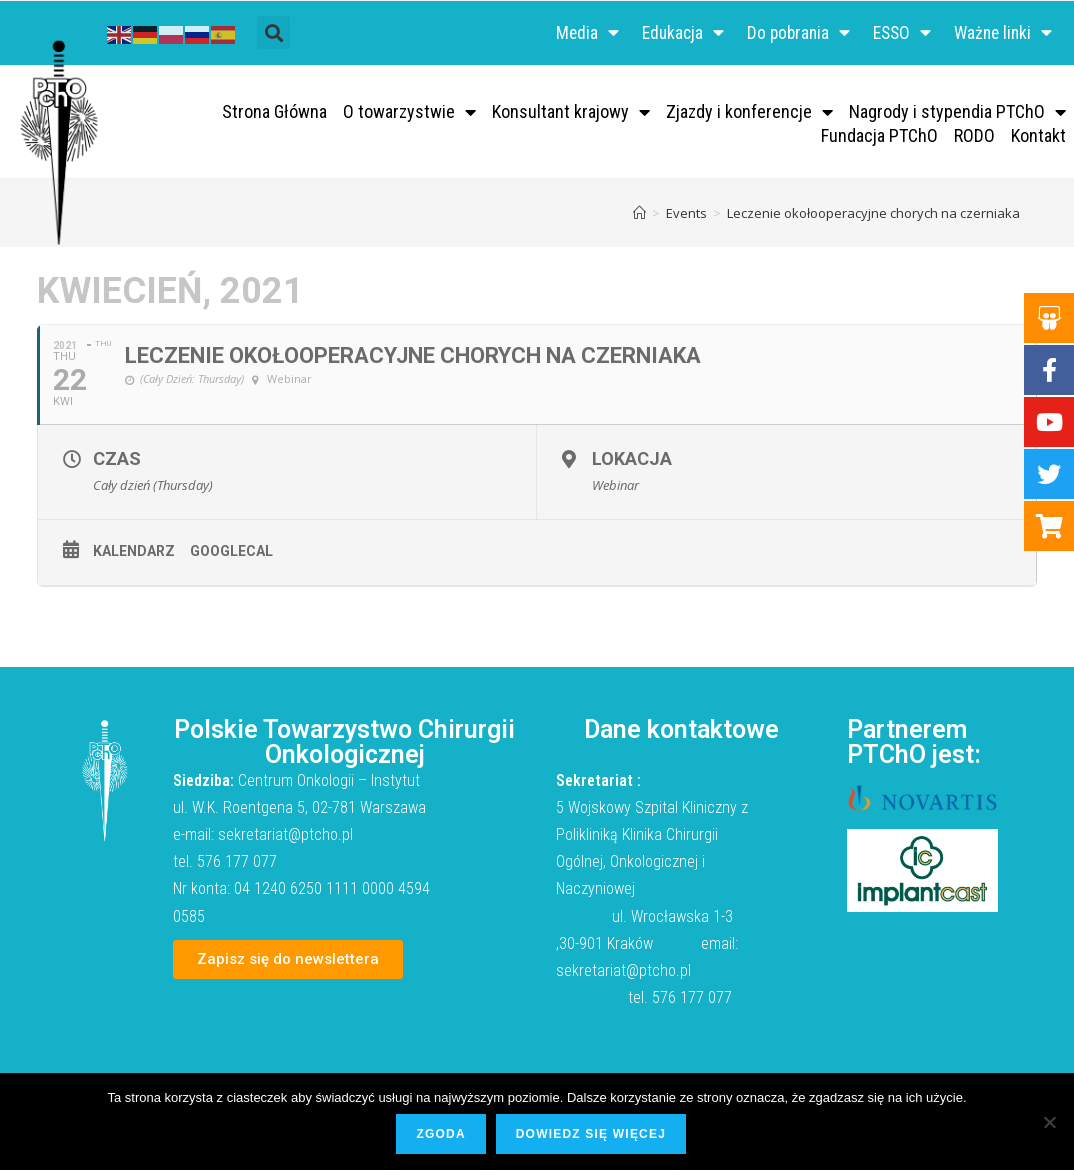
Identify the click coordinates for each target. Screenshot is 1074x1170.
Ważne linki (1001, 34)
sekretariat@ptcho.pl (285, 836)
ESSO (895, 34)
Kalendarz (134, 554)
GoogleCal (231, 554)
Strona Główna (274, 113)
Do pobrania (788, 34)
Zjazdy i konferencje (749, 114)
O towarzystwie (409, 114)
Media (570, 34)
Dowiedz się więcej (592, 1135)
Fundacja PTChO (879, 137)
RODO (974, 137)
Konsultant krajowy (571, 114)
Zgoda (441, 1135)
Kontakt (1038, 137)
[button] (273, 34)
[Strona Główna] (639, 215)
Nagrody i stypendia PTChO (957, 114)
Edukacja (668, 34)
